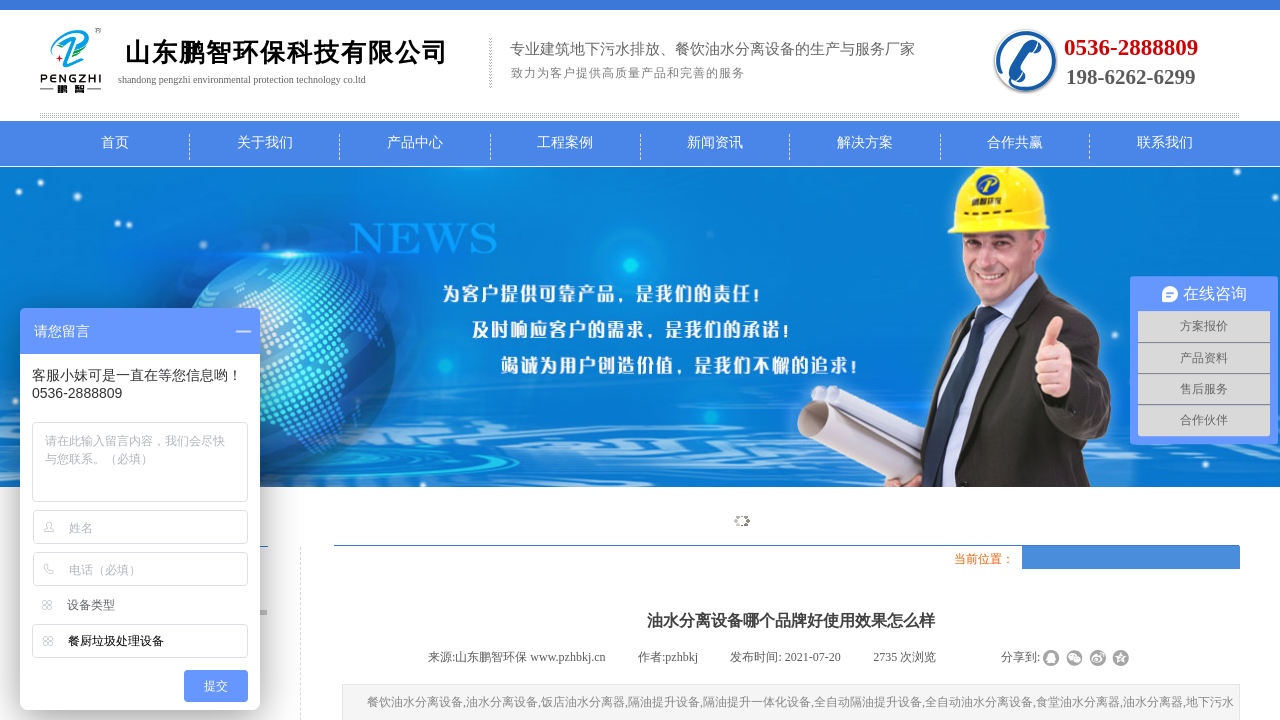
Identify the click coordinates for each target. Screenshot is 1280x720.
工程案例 (565, 142)
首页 (115, 142)
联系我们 (1165, 142)
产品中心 (415, 142)
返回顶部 (1241, 600)
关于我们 (265, 142)
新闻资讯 (715, 142)
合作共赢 (1015, 142)
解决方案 (865, 142)
